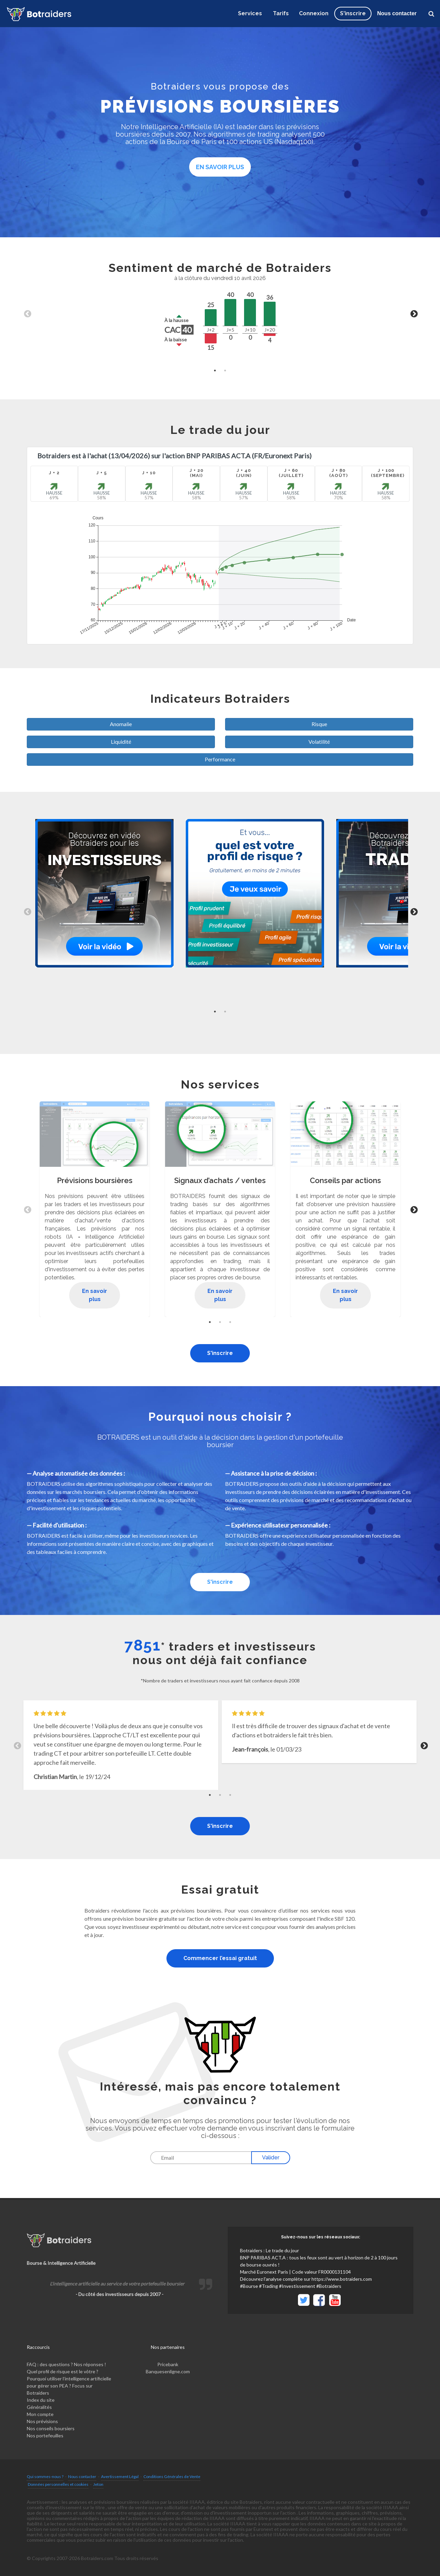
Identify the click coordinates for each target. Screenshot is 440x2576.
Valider (270, 2157)
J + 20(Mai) (196, 473)
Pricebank (167, 2364)
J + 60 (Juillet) (291, 473)
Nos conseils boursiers (51, 2428)
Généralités (39, 2407)
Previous (26, 313)
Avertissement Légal (120, 2476)
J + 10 (149, 472)
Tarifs (281, 13)
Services (250, 13)
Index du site (41, 2400)
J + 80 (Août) (338, 473)
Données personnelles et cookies (58, 2484)
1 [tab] (215, 370)
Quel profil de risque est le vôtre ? (62, 2371)
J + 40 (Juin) (244, 473)
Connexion (313, 13)
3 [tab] (230, 1322)
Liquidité (121, 741)
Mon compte (40, 2414)
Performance (220, 759)
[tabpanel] (220, 313)
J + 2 (54, 472)
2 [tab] (225, 370)
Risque (319, 724)
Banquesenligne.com (168, 2371)
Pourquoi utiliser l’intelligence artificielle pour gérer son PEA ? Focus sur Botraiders (69, 2386)
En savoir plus (220, 167)
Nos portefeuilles (45, 2435)
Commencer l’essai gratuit (220, 1958)
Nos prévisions (42, 2421)
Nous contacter (397, 13)
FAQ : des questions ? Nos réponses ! (66, 2364)
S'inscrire (220, 1353)
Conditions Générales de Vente (171, 2476)
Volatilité (319, 741)
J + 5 (101, 472)
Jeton (98, 2484)
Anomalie (121, 724)
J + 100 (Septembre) (386, 473)
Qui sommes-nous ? (45, 2476)
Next (413, 313)
